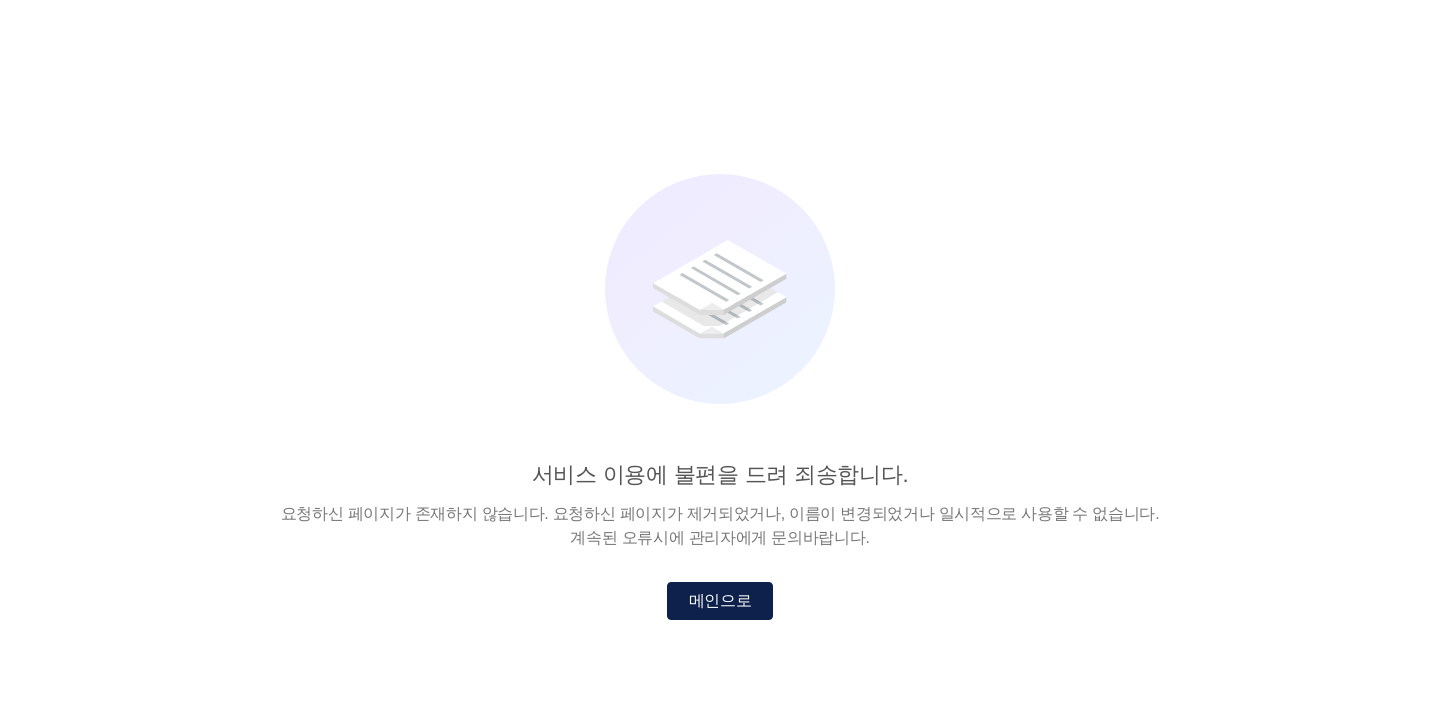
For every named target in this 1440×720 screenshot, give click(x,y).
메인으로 (720, 600)
